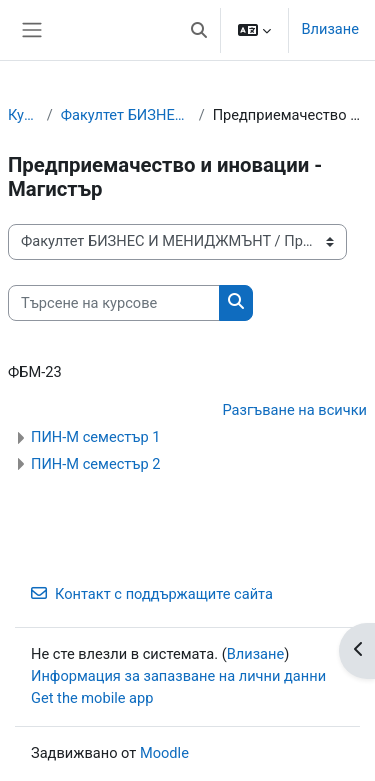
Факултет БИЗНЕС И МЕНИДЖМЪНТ (126, 115)
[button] (199, 30)
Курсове (23, 115)
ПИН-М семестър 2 (95, 464)
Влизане (330, 29)
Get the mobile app (92, 698)
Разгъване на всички (294, 410)
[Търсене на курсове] (114, 303)
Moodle (164, 753)
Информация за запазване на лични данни (178, 676)
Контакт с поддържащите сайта (152, 594)
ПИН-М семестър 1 (95, 437)
